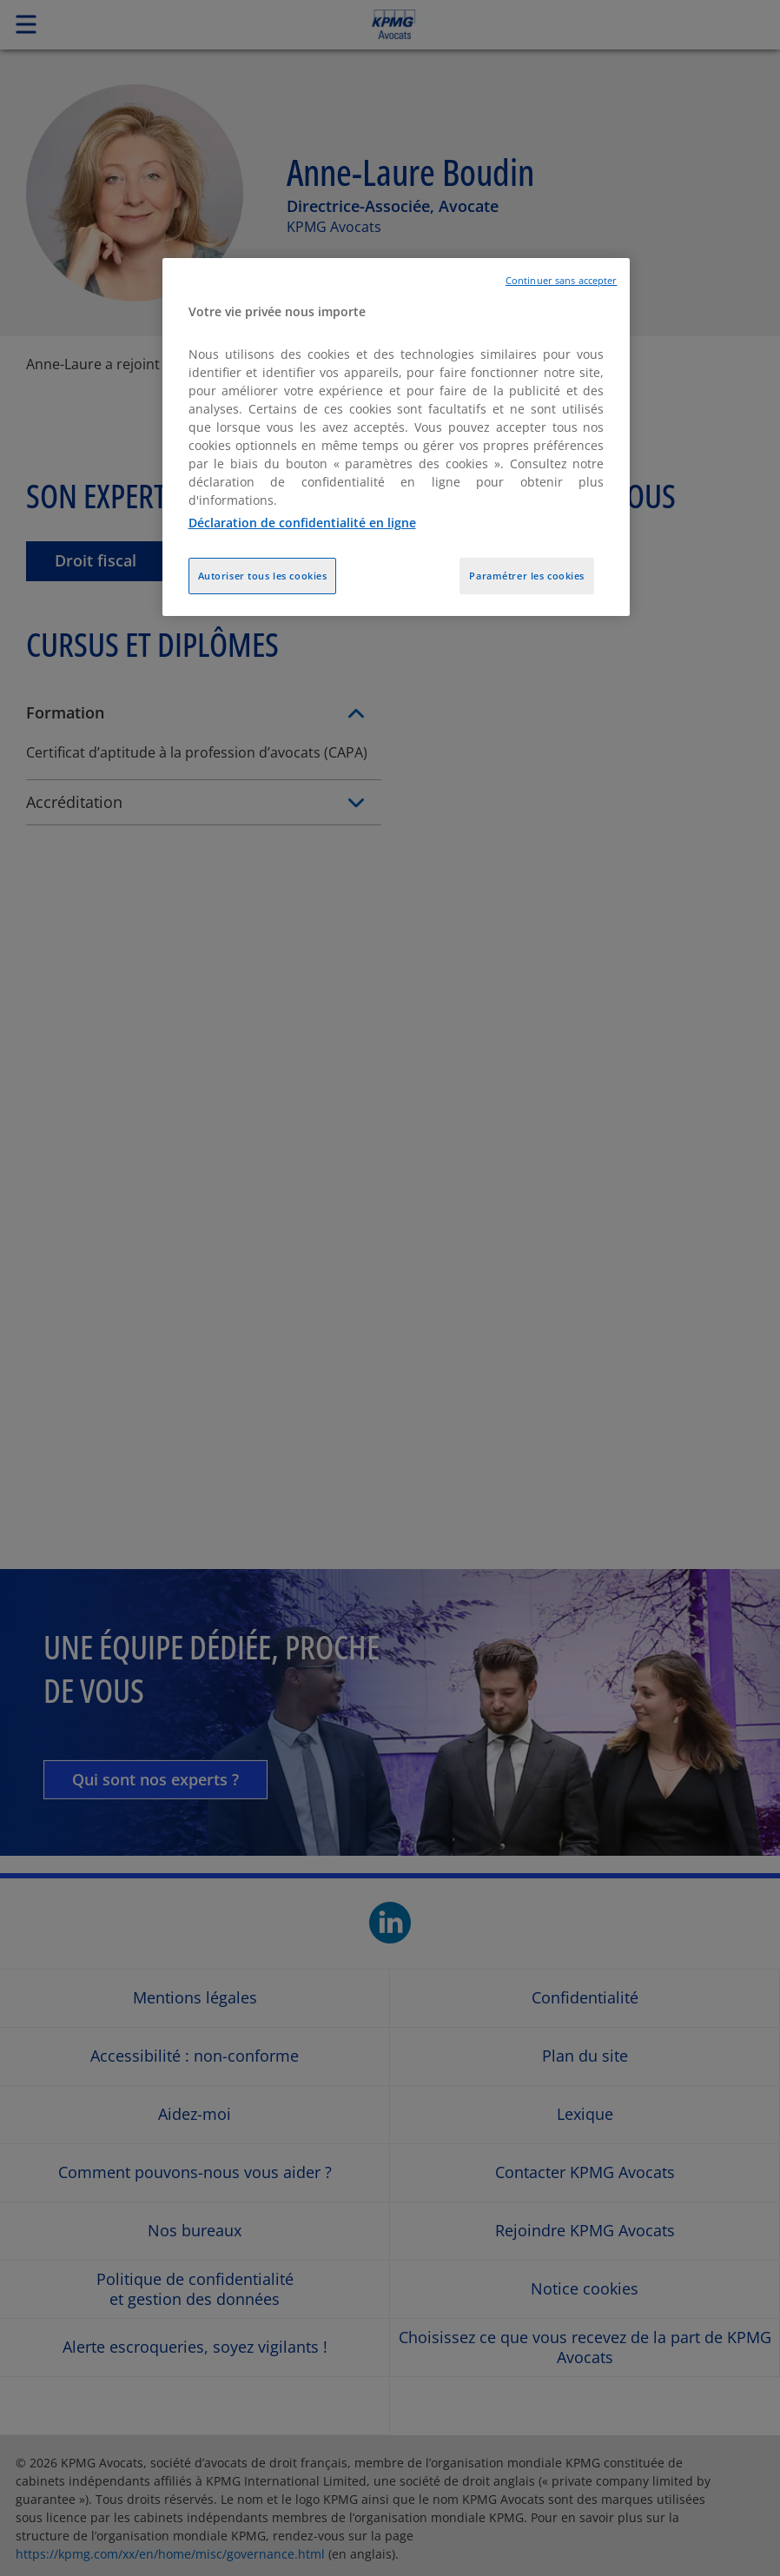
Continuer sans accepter (561, 281)
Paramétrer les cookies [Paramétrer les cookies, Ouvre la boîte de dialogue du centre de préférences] (527, 575)
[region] (396, 437)
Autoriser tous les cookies (262, 575)
